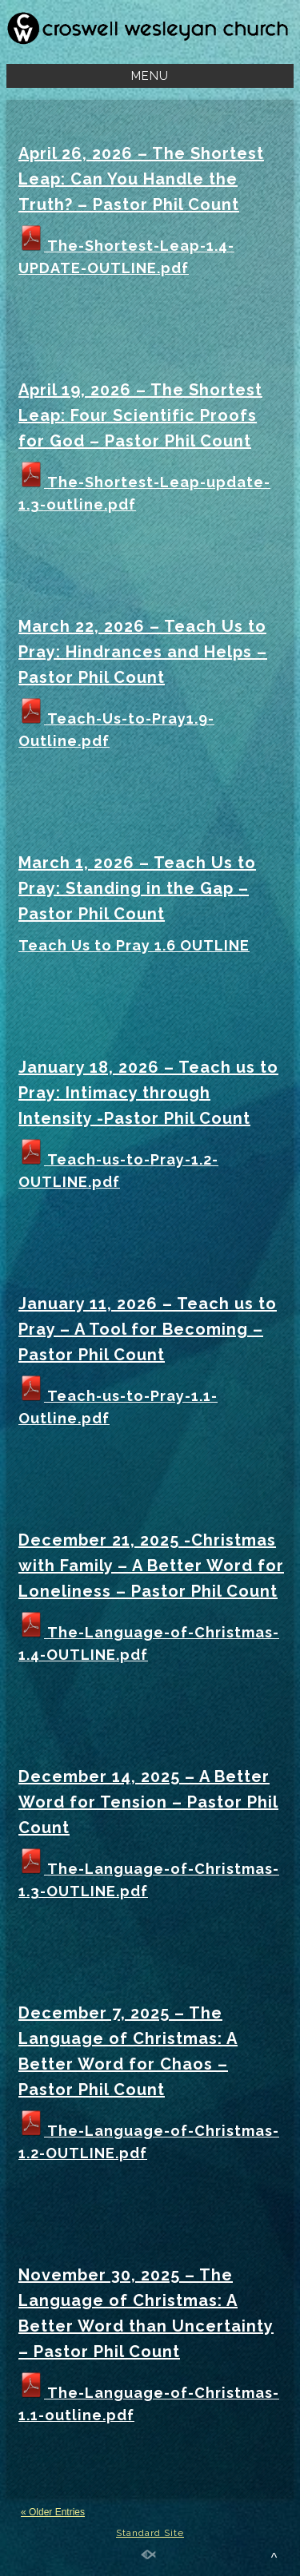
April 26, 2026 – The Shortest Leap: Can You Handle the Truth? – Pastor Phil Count (141, 179)
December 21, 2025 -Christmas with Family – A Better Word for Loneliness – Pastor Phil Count (151, 1565)
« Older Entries (53, 2512)
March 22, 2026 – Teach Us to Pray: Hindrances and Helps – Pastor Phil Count (142, 652)
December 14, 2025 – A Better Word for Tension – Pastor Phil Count (148, 1802)
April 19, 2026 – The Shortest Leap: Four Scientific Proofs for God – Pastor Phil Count (140, 415)
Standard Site (150, 2532)
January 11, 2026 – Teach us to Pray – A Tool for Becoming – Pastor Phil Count (147, 1329)
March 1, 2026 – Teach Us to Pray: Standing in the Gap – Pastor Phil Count (137, 888)
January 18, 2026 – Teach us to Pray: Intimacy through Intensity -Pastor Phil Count (148, 1093)
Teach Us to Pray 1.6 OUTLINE (134, 945)
